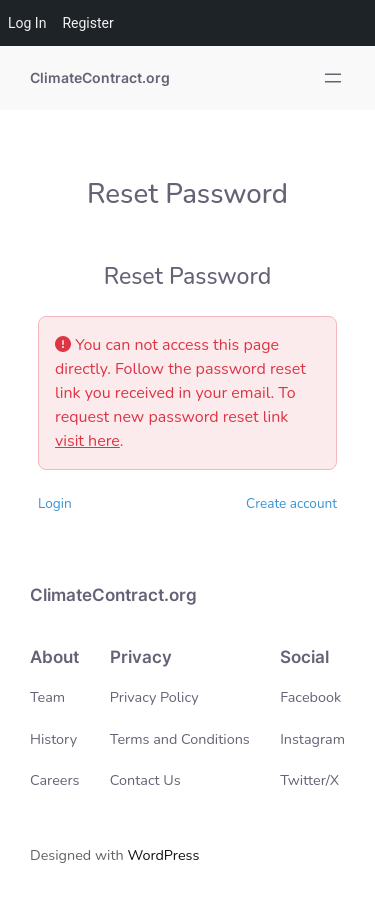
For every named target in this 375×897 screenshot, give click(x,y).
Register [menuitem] (87, 23)
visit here (87, 441)
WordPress (163, 855)
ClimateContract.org (100, 77)
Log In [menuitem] (27, 23)
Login (55, 503)
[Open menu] (333, 78)
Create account (291, 503)
